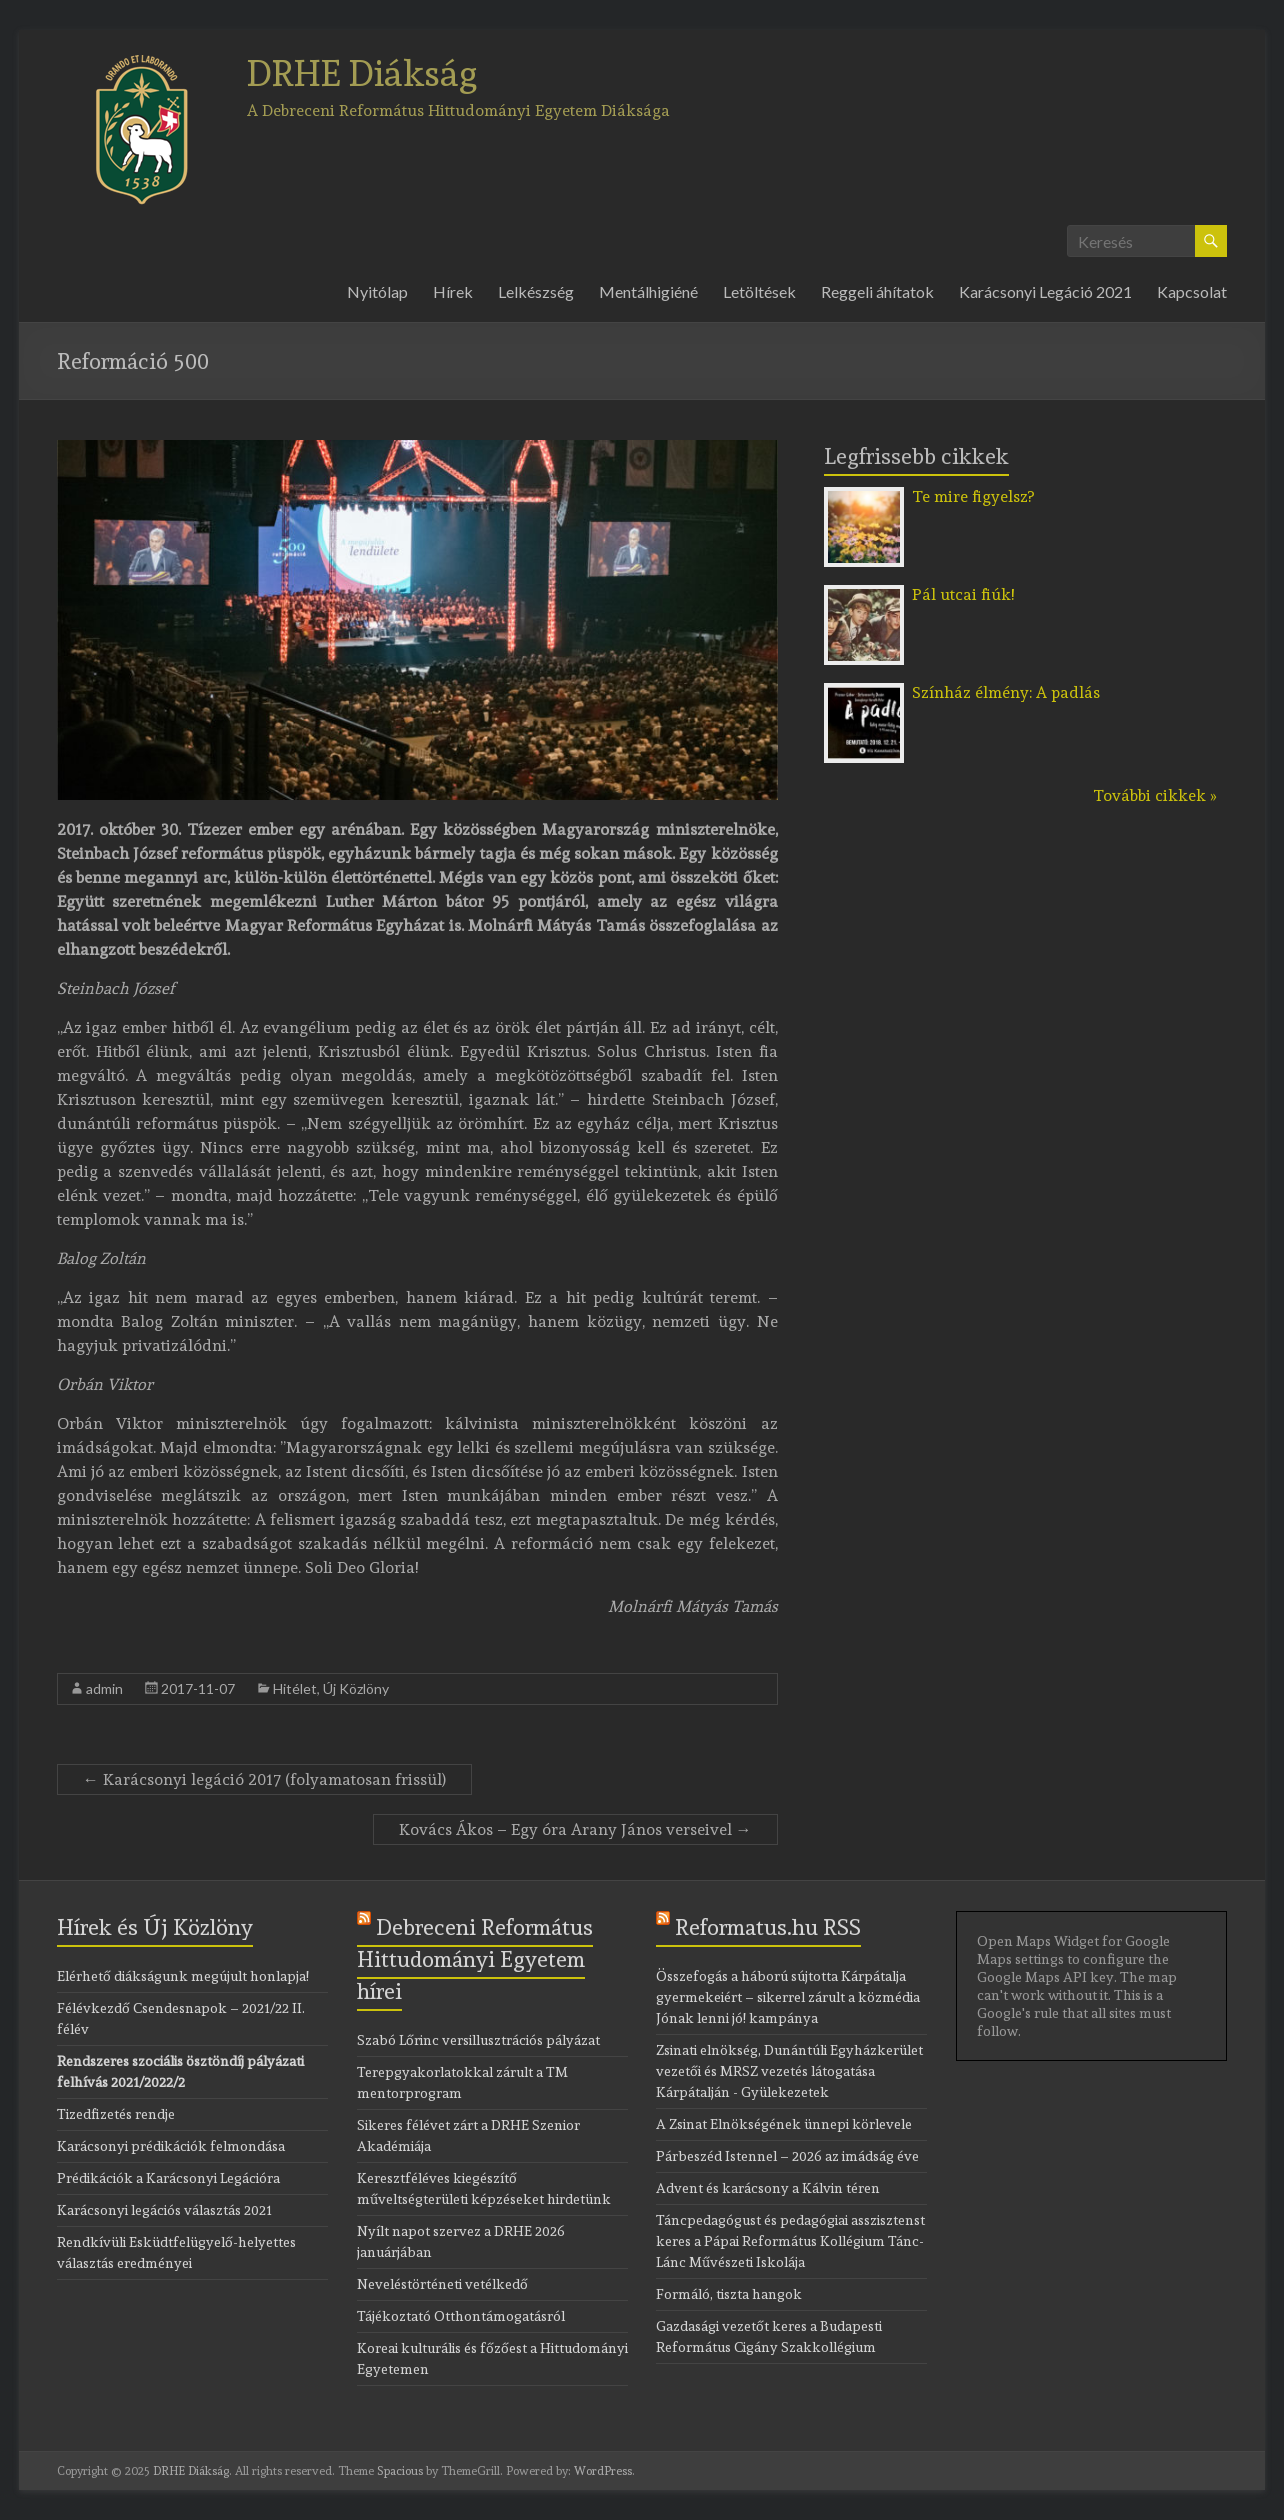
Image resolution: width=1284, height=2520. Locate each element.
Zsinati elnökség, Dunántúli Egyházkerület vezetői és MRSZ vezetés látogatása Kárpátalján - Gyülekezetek (789, 2071)
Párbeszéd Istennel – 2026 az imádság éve (787, 2156)
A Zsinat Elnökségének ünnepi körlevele (784, 2124)
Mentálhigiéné (648, 291)
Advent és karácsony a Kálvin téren (768, 2188)
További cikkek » (1155, 795)
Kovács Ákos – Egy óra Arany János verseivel (575, 1829)
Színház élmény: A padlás (1006, 692)
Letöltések (759, 291)
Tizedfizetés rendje (116, 2114)
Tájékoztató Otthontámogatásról (461, 2316)
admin (104, 1688)
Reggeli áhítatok (877, 291)
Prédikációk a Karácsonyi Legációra (168, 2178)
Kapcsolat (1192, 291)
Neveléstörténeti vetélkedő (442, 2284)
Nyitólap (377, 291)
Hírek (453, 291)
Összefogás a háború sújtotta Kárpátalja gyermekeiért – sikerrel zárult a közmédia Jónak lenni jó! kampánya (788, 1997)
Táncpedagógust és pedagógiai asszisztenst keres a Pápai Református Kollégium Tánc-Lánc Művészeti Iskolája (790, 2241)
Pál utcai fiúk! (963, 594)
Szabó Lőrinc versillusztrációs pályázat (478, 2040)
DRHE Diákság (362, 73)
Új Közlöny (356, 1688)
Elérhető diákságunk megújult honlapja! (183, 1976)
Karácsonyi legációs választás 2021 (164, 2210)
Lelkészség (536, 291)
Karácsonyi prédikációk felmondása (171, 2146)
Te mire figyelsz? (973, 496)
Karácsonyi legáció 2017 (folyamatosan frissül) (264, 1779)
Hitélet (295, 1688)
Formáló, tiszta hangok (729, 2294)
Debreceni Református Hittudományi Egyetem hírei (475, 1959)
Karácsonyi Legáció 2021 (1045, 291)
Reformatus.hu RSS (768, 1927)
